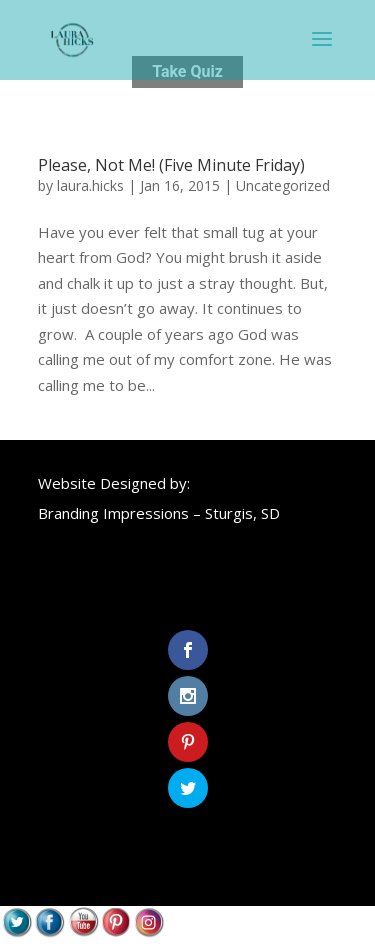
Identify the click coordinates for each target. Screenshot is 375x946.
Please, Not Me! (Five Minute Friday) (171, 165)
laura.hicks (90, 185)
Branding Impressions (113, 513)
